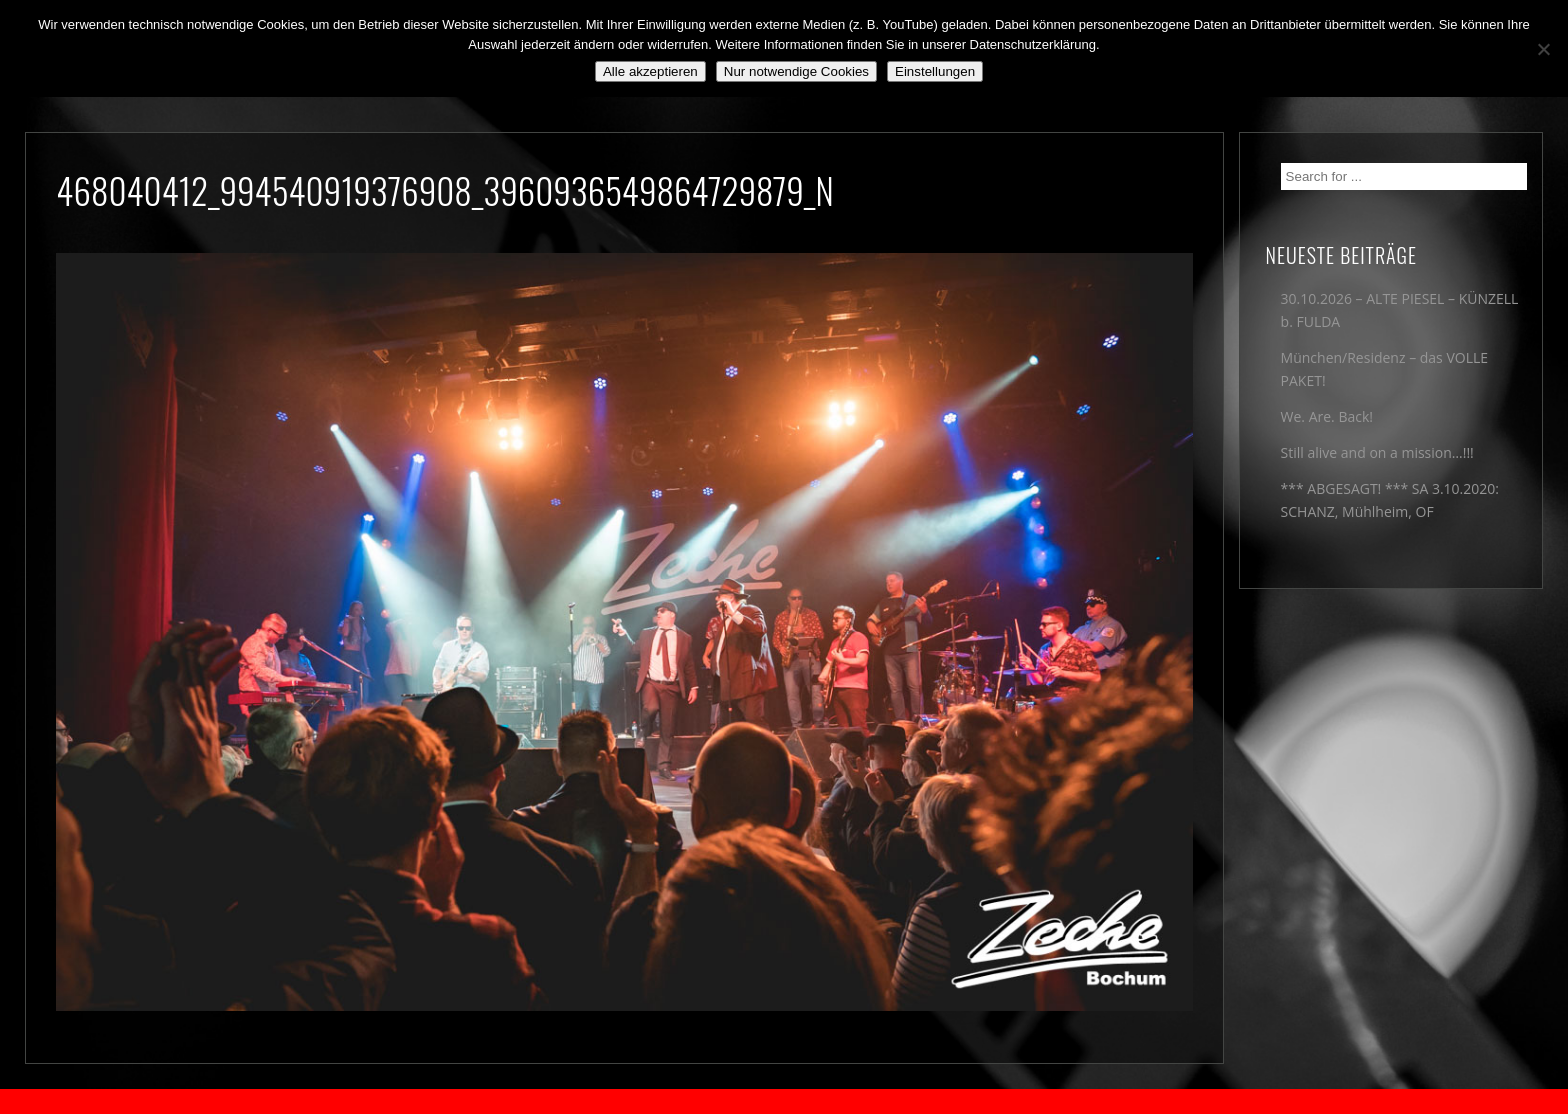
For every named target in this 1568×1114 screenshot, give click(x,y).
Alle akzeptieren (650, 71)
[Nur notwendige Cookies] (1543, 49)
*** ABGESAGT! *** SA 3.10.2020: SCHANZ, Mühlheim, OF (1390, 500)
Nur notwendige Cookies (796, 71)
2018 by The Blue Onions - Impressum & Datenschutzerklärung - (784, 1101)
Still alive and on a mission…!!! (1377, 452)
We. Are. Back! (1327, 416)
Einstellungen (935, 71)
